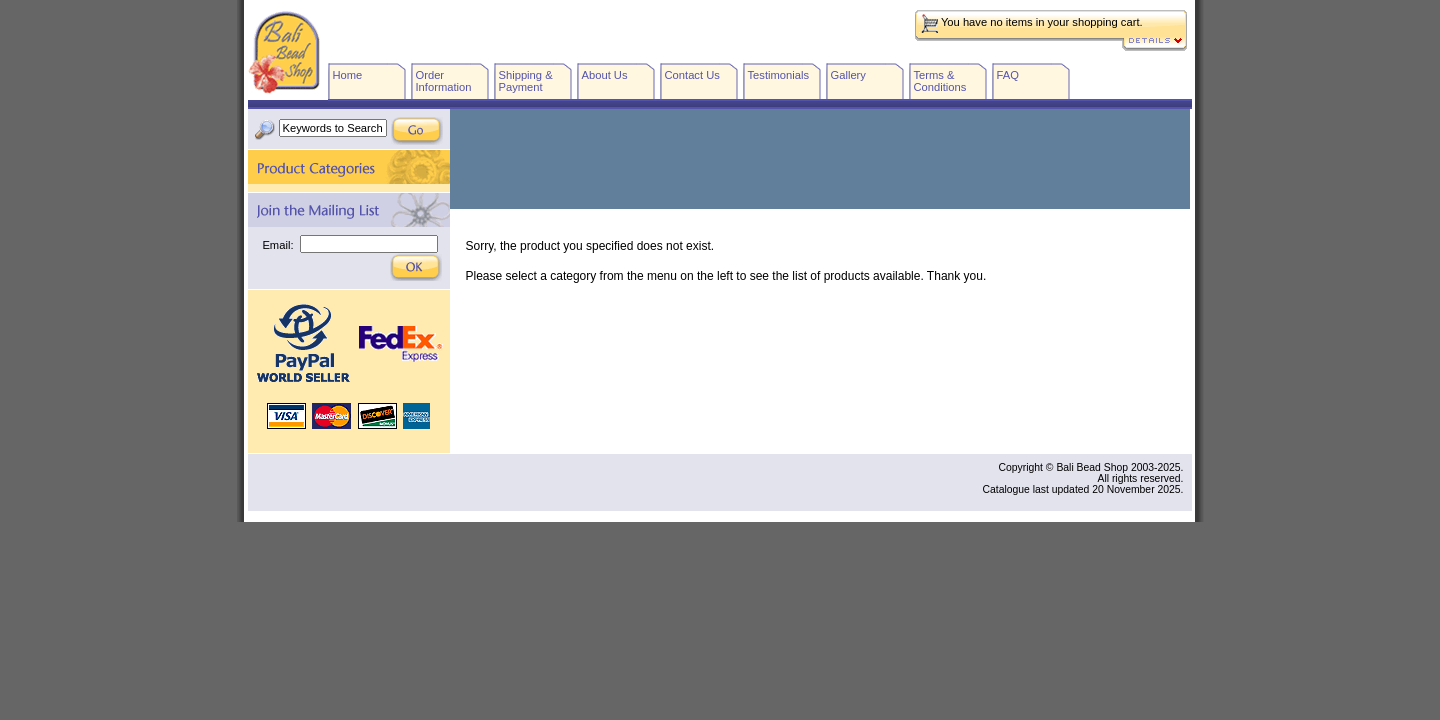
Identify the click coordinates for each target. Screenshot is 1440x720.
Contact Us (692, 75)
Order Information (444, 81)
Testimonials (779, 75)
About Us (605, 75)
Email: (277, 245)
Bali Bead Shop (284, 52)
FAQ (1008, 75)
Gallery (848, 75)
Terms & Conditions (940, 81)
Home (348, 75)
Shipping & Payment (526, 81)
